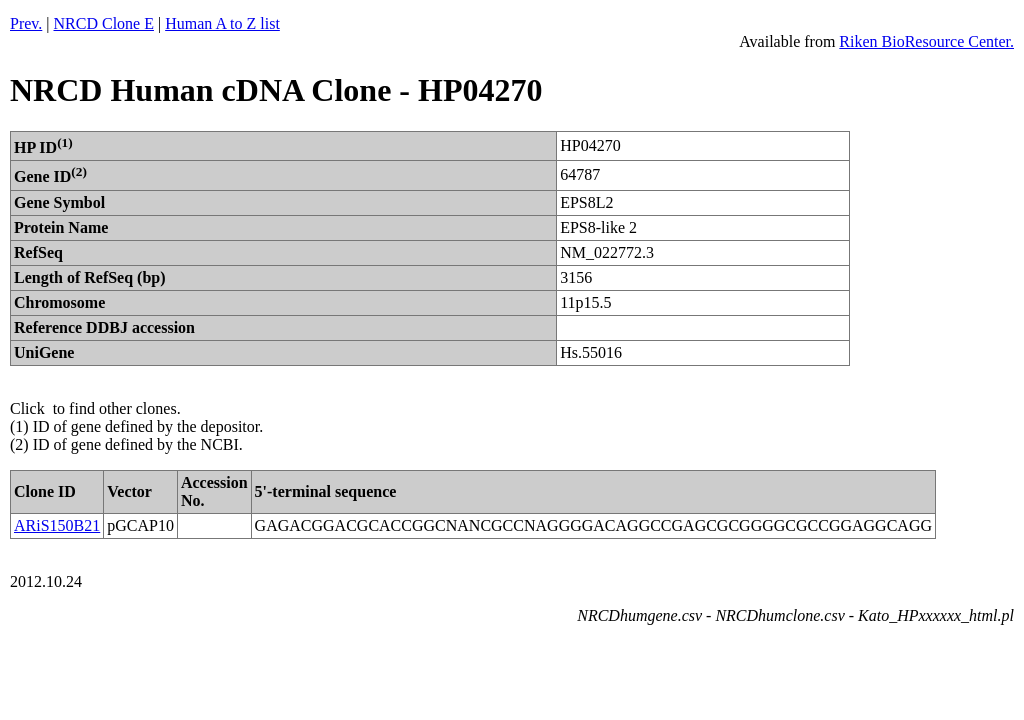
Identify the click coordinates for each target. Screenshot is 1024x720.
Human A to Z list (222, 23)
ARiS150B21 (57, 525)
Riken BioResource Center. (926, 41)
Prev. (26, 23)
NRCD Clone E (104, 23)
